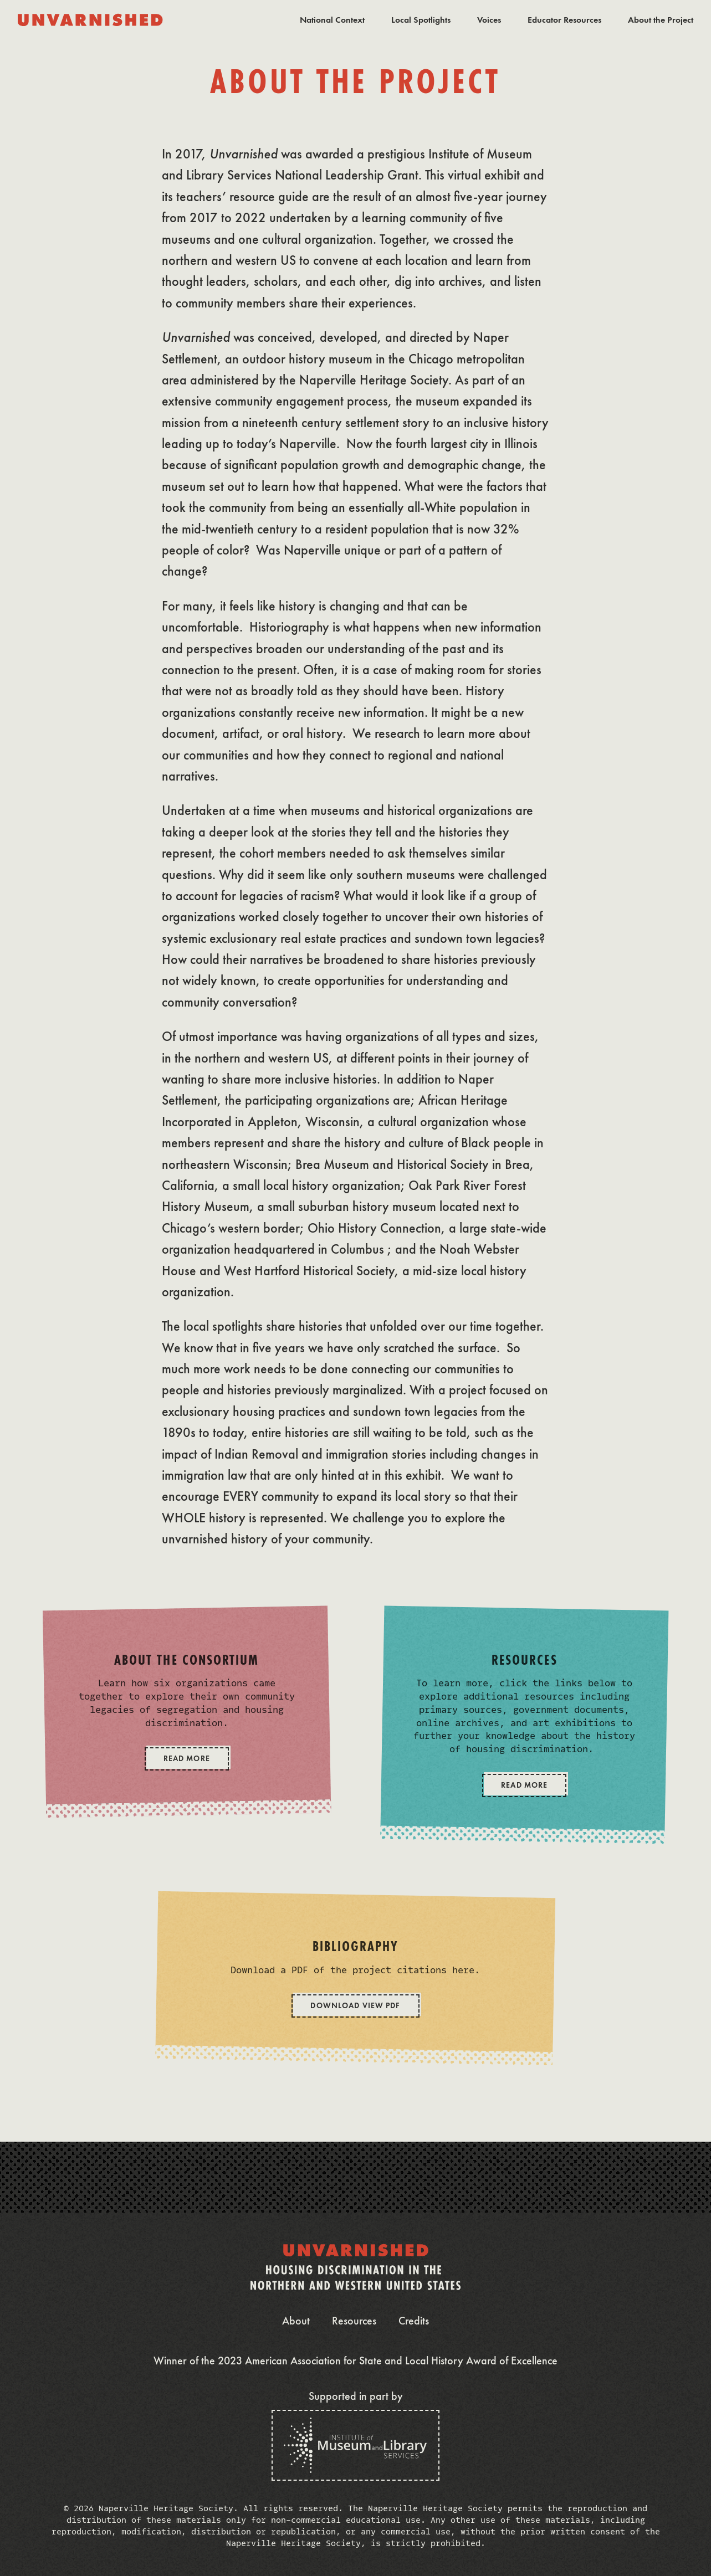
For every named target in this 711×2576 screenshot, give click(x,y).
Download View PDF (355, 2005)
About (296, 2321)
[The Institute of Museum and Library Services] (355, 2445)
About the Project (660, 19)
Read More (186, 1758)
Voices (489, 19)
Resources (524, 1661)
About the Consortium (186, 1661)
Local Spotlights (421, 19)
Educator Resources (564, 19)
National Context (332, 19)
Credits (413, 2321)
